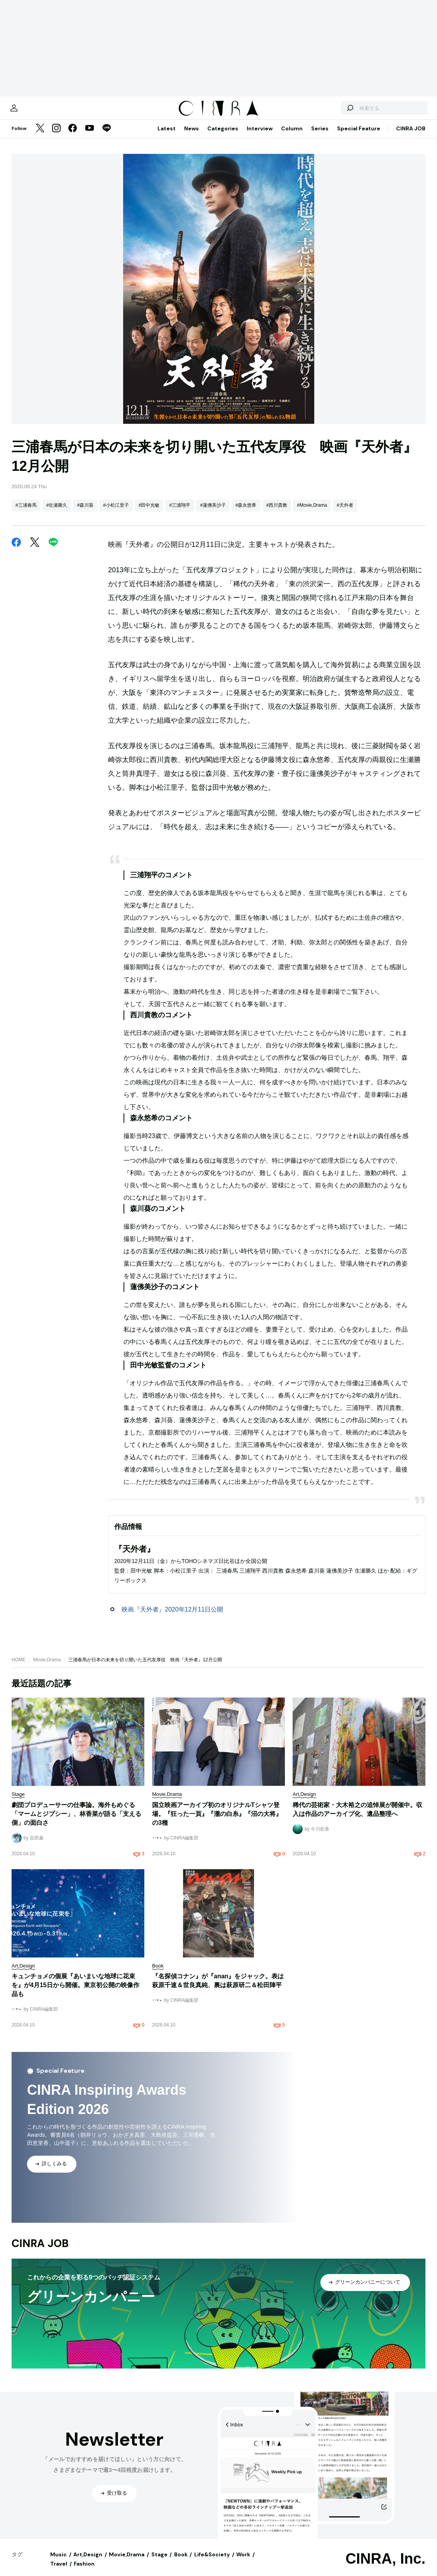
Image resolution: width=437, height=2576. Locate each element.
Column (292, 136)
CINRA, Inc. (385, 2566)
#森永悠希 (246, 513)
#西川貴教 (277, 513)
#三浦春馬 (26, 513)
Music (58, 2562)
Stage (159, 2562)
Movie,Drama (47, 1667)
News (191, 136)
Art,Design (87, 2562)
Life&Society (212, 2562)
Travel (58, 2571)
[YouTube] (90, 136)
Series (320, 136)
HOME (18, 1667)
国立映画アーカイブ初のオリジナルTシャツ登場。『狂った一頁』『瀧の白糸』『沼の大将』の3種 (217, 1821)
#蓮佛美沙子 (213, 513)
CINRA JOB (410, 136)
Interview (260, 136)
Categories (222, 136)
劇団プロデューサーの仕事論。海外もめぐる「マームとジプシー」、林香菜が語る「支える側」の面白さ (76, 1821)
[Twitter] (40, 136)
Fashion (84, 2571)
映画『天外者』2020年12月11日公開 (172, 1617)
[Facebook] (72, 136)
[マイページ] (27, 111)
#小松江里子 (116, 513)
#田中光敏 (149, 513)
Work (243, 2562)
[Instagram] (56, 136)
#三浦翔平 (179, 513)
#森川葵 (85, 513)
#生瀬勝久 (57, 513)
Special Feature (358, 136)
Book (181, 2562)
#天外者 (345, 513)
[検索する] (336, 112)
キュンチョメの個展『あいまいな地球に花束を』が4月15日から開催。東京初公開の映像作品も (75, 1993)
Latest (167, 136)
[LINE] (106, 136)
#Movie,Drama (312, 513)
